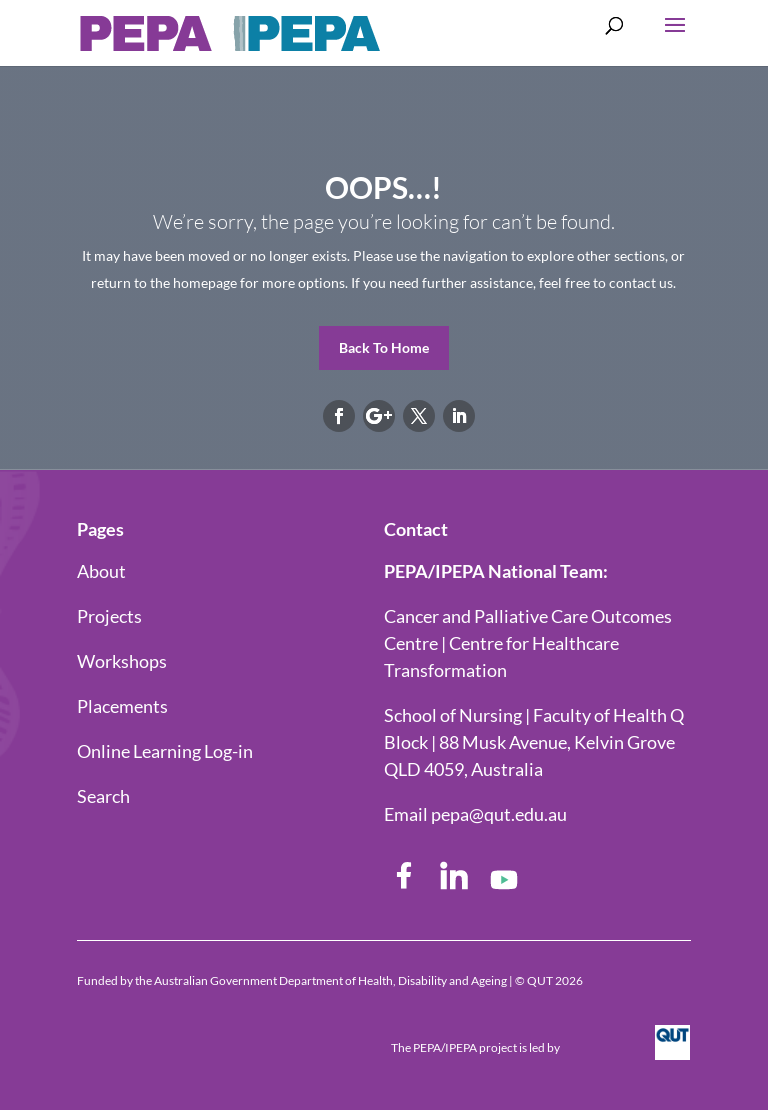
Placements (122, 706)
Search (103, 796)
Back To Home (384, 347)
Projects (109, 616)
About (101, 571)
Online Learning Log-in (165, 751)
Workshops (122, 661)
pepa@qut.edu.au (499, 814)
